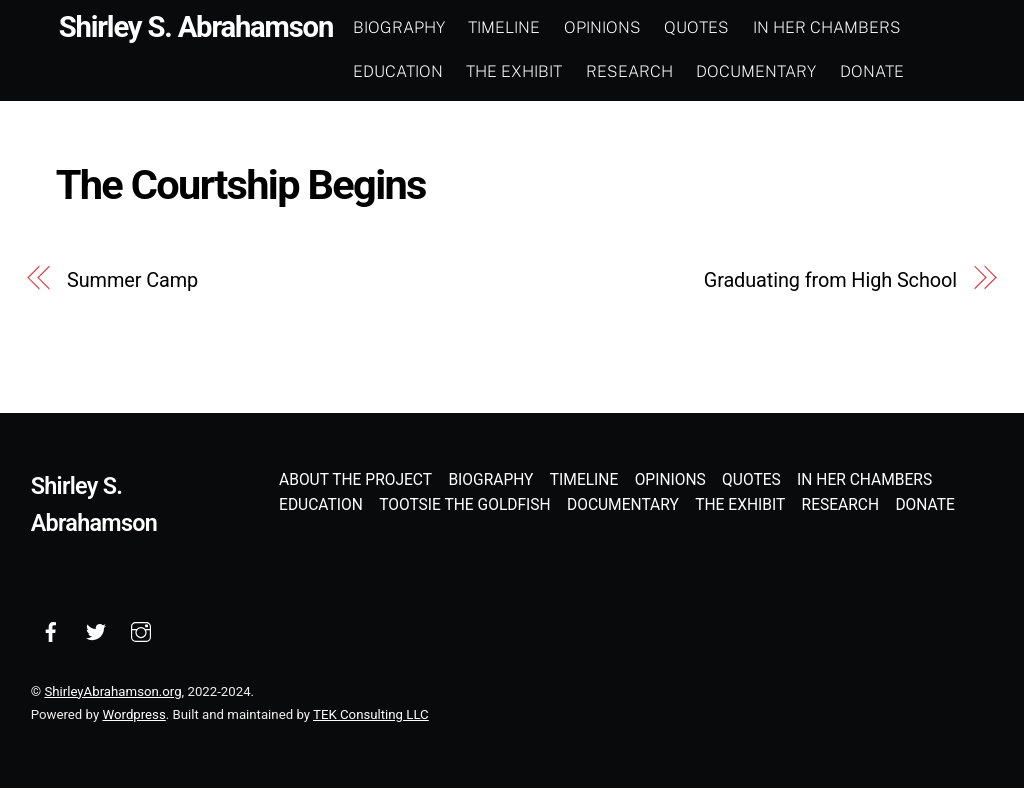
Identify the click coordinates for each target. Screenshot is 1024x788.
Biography (400, 27)
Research (630, 71)
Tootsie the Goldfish (465, 505)
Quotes (698, 27)
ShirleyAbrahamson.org (112, 691)
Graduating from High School (830, 280)
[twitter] (96, 630)
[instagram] (141, 630)
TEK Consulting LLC (371, 714)
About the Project (355, 480)
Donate (873, 71)
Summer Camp (132, 280)
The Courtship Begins (241, 184)
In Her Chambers (828, 27)
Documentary (758, 71)
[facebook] (51, 630)
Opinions (603, 27)
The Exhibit (516, 71)
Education (399, 71)
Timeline (506, 27)
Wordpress (133, 714)
